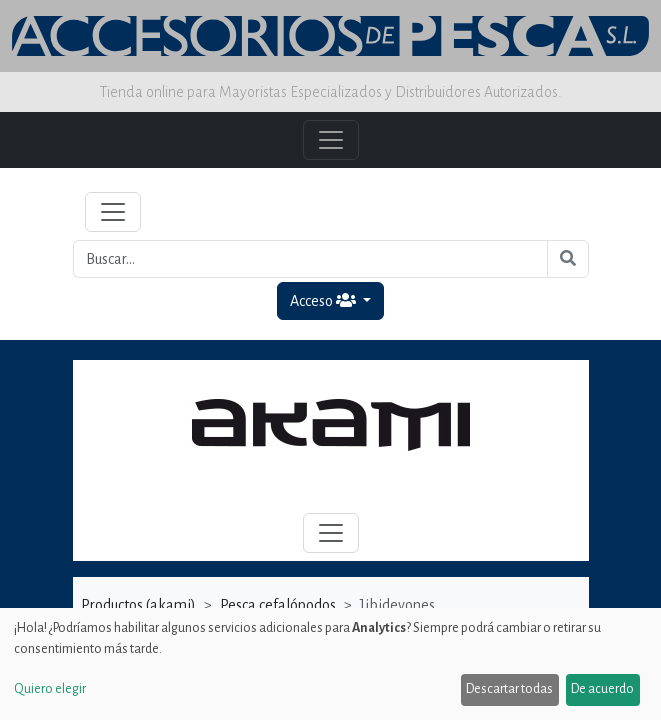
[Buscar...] (310, 259)
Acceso (324, 300)
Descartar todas (509, 689)
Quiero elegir (50, 689)
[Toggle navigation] (113, 212)
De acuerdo (602, 689)
